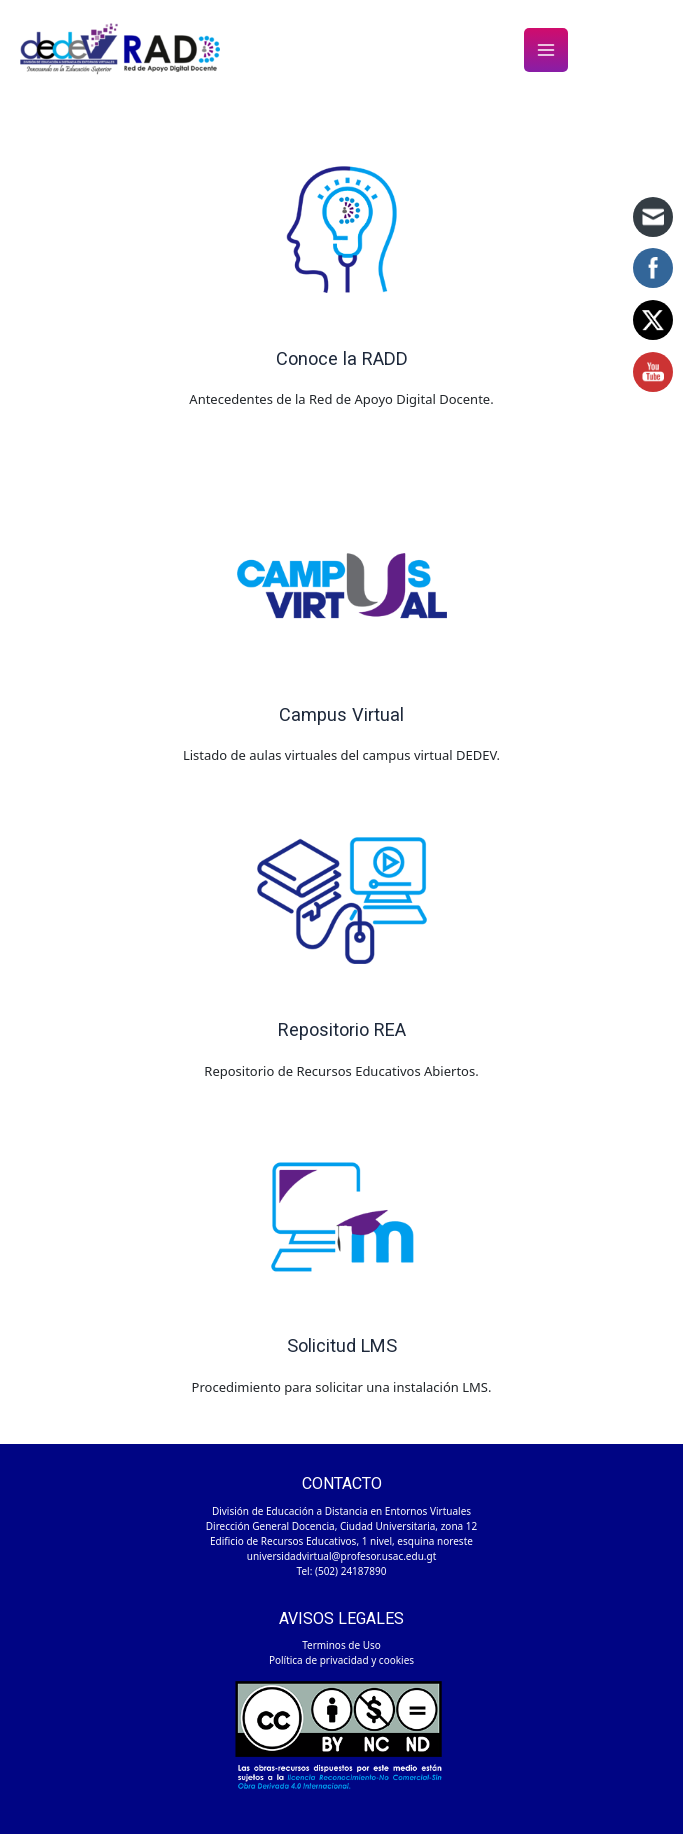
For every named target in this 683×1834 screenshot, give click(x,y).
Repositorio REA (342, 1029)
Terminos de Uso (341, 1645)
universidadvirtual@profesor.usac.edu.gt (342, 1556)
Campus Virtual (341, 714)
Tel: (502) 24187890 (342, 1571)
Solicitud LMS (342, 1345)
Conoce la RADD (342, 358)
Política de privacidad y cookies (341, 1660)
